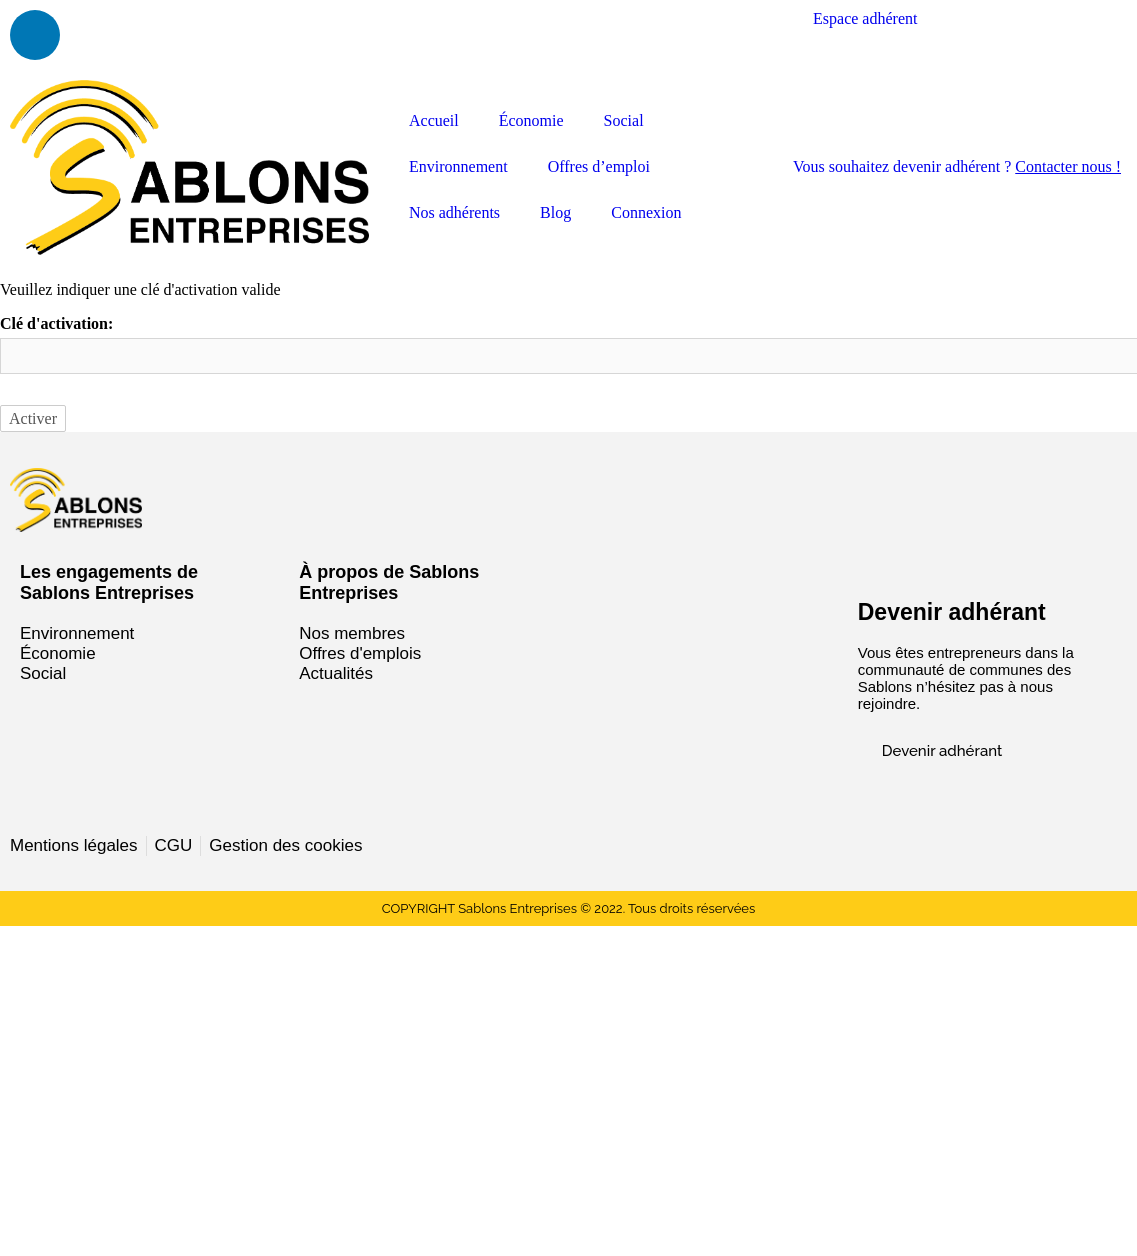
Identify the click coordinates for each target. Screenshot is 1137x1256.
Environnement (458, 166)
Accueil (434, 120)
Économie (531, 120)
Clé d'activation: (56, 323)
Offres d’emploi (599, 166)
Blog (555, 212)
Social (624, 120)
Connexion (646, 212)
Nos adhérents (454, 212)
